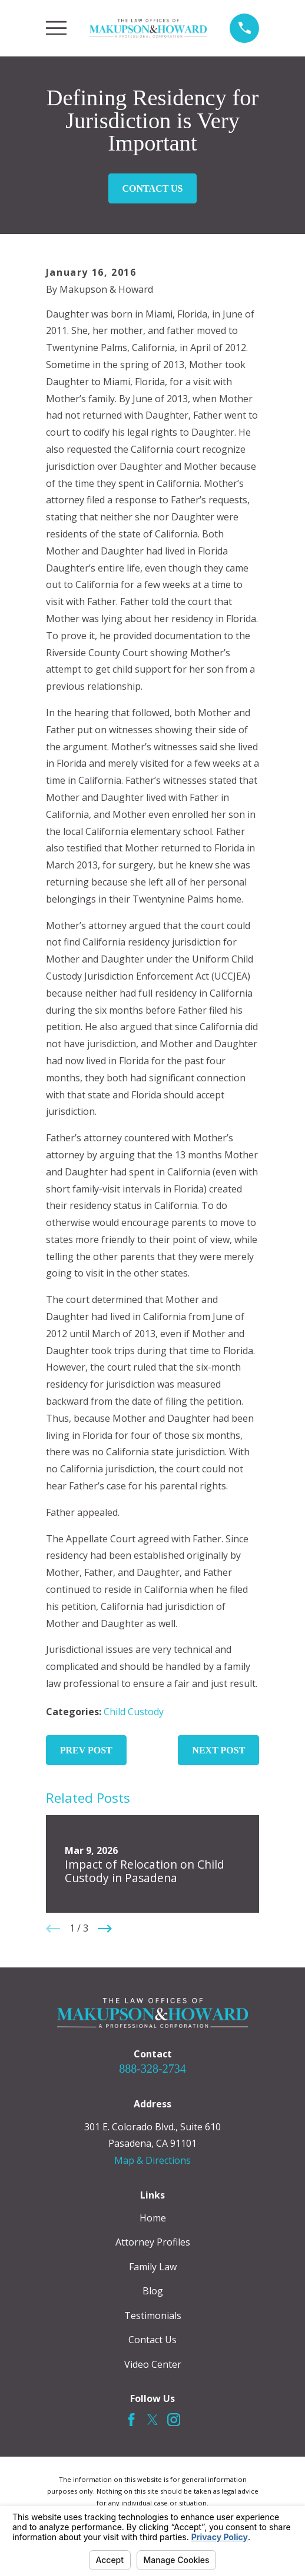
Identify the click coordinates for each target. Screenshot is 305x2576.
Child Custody (134, 1711)
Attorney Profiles (152, 2242)
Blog (152, 2290)
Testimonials (152, 2315)
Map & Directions (152, 2160)
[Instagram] (173, 2419)
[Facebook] (131, 2419)
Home (153, 2217)
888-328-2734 (152, 2068)
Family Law (153, 2266)
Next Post (218, 1750)
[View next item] (105, 1929)
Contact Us (152, 188)
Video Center (152, 2364)
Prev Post (86, 1750)
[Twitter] (152, 2419)
